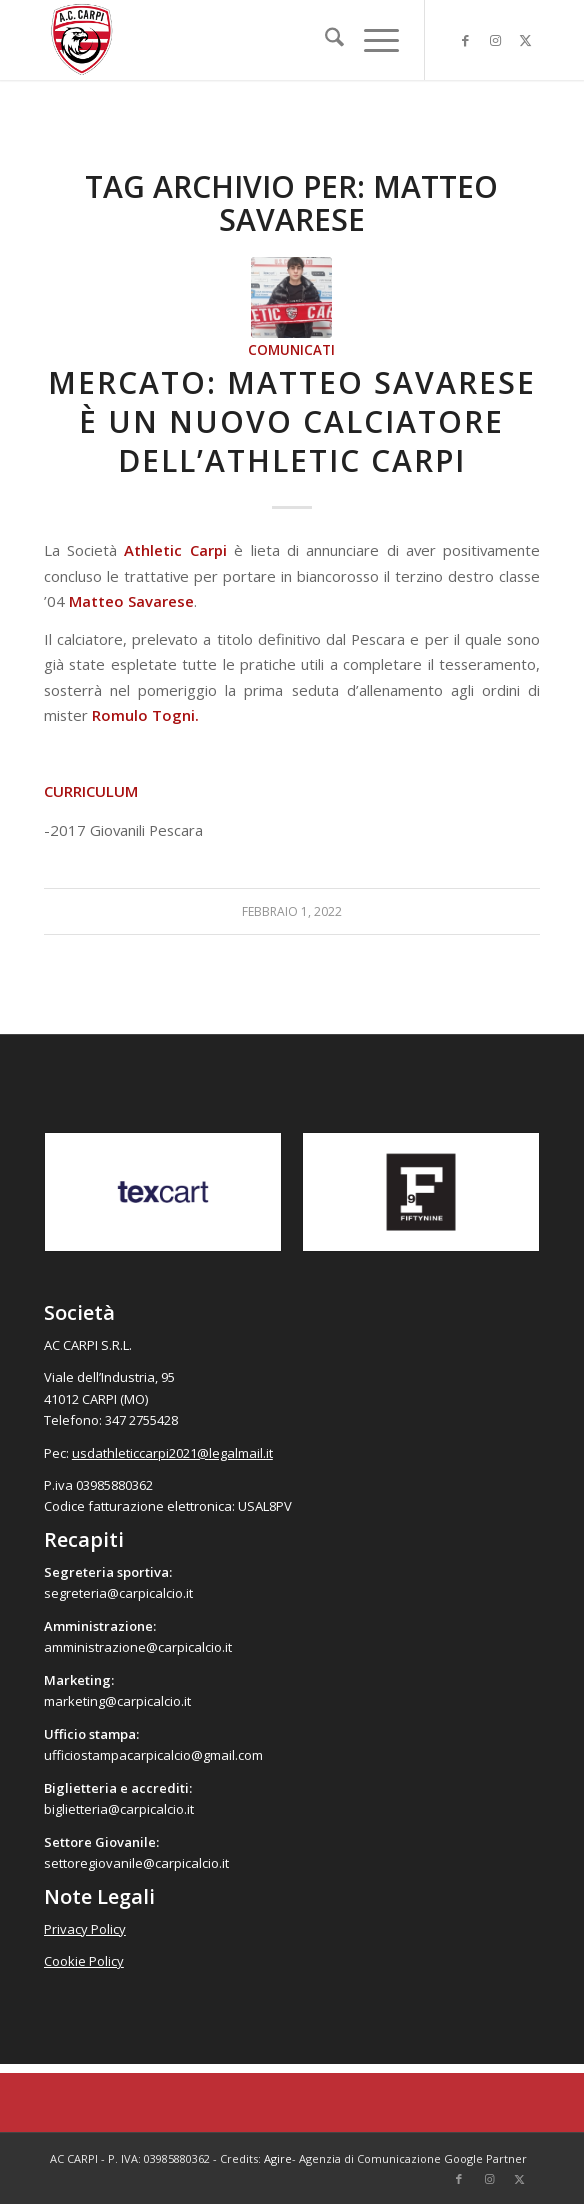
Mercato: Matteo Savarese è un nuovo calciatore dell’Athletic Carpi (292, 421)
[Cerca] (324, 40)
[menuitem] (324, 40)
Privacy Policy (85, 1929)
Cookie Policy (84, 1961)
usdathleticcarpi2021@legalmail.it (172, 1453)
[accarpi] (242, 40)
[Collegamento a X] (525, 40)
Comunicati (291, 350)
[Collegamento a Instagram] (495, 40)
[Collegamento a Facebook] (465, 40)
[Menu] (371, 40)
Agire (278, 2158)
